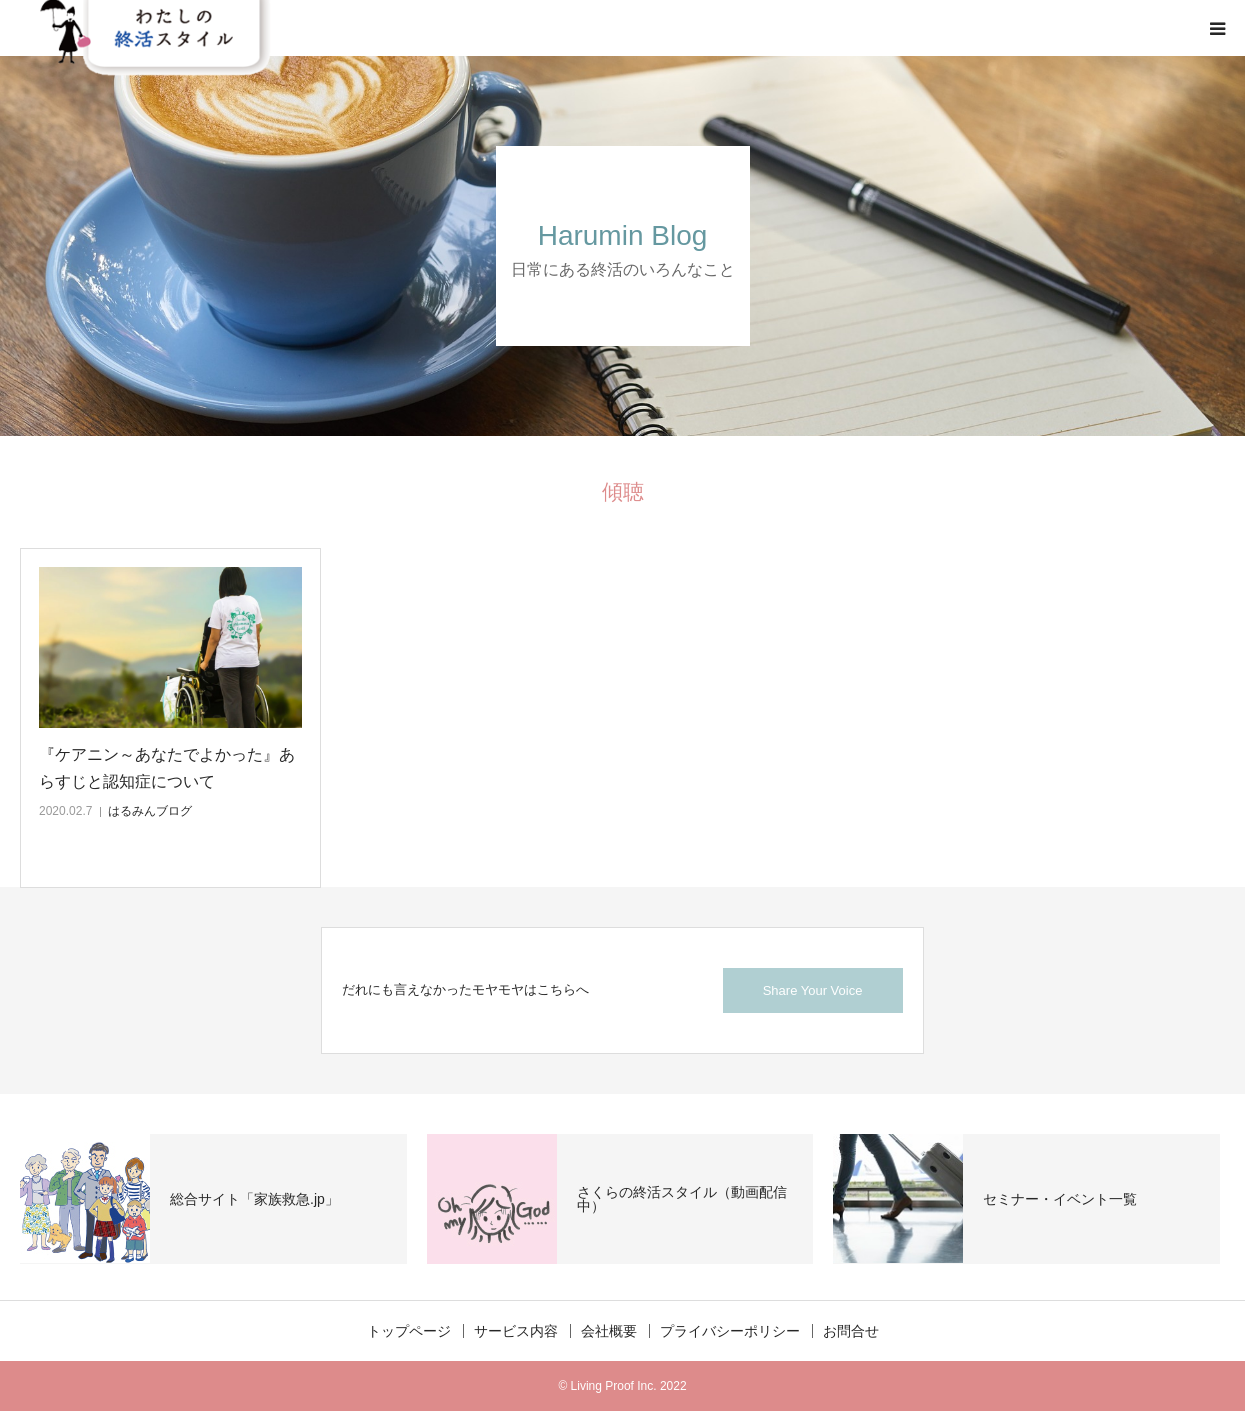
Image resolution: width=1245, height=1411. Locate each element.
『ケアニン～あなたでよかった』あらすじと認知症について (167, 768)
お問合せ (851, 1331)
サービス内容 (516, 1331)
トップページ (409, 1331)
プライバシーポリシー (730, 1331)
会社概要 (609, 1331)
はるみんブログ (150, 811)
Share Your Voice (813, 990)
